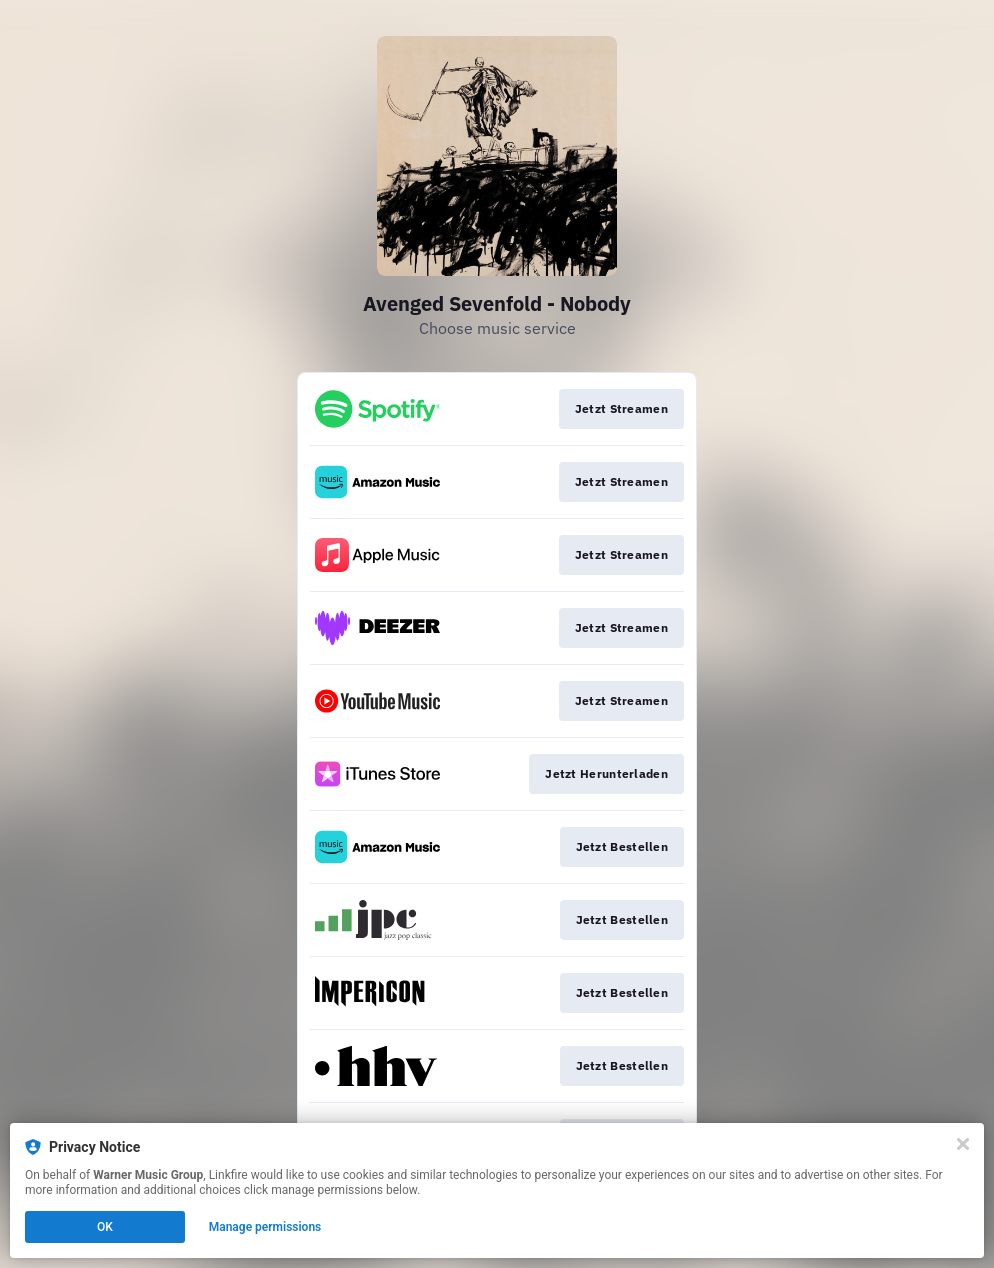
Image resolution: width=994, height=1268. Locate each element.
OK (105, 1227)
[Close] (963, 1144)
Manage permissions (265, 1227)
